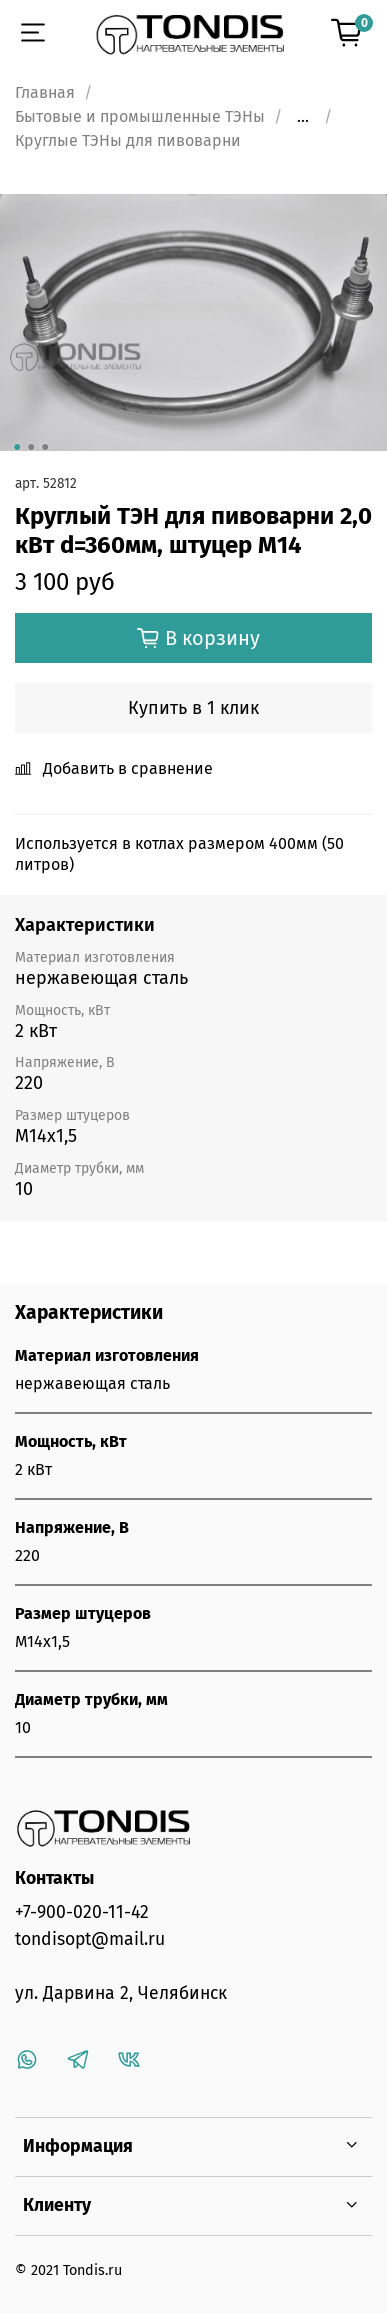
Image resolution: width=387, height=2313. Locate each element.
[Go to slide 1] (17, 447)
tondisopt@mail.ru (90, 1939)
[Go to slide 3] (45, 447)
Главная (45, 92)
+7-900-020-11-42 (82, 1912)
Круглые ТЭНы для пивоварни (128, 140)
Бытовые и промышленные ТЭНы (140, 116)
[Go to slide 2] (31, 447)
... (303, 117)
